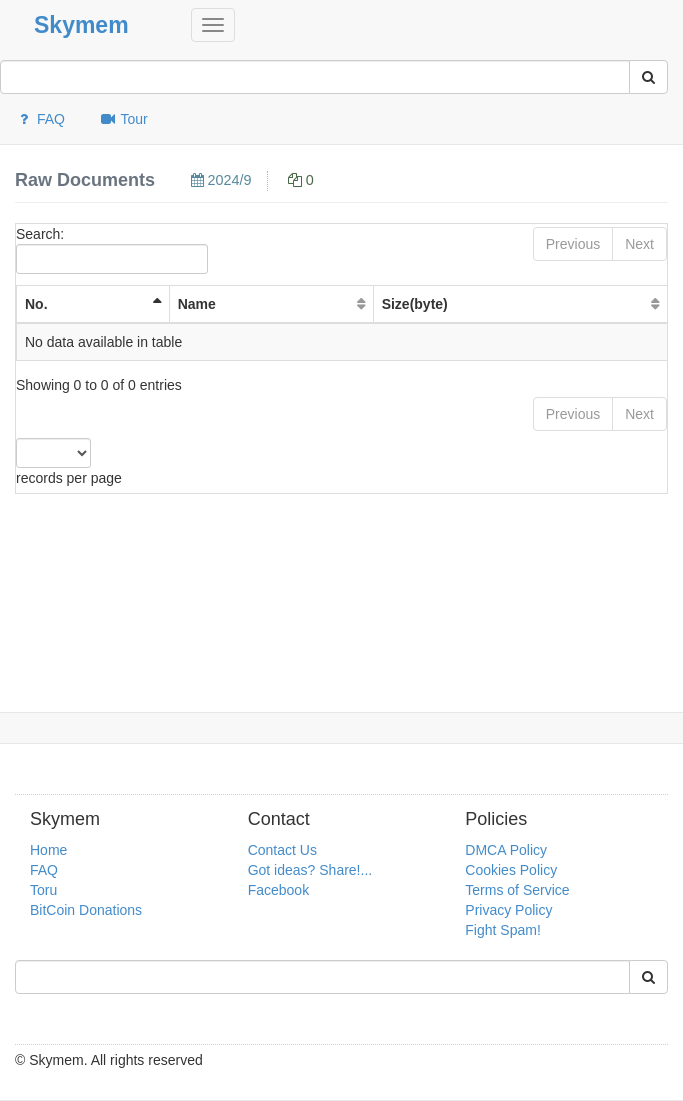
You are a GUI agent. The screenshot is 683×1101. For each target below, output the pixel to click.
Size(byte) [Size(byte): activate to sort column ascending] (415, 304)
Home (48, 850)
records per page (69, 462)
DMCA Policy (506, 850)
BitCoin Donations (86, 910)
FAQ (40, 119)
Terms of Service (517, 890)
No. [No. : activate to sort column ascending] (36, 304)
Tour (123, 119)
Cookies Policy (511, 870)
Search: (112, 250)
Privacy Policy (508, 910)
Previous (573, 244)
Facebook (278, 890)
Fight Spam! (502, 930)
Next (639, 244)
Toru (43, 890)
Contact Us (282, 850)
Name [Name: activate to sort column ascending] (197, 304)
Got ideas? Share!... (310, 870)
